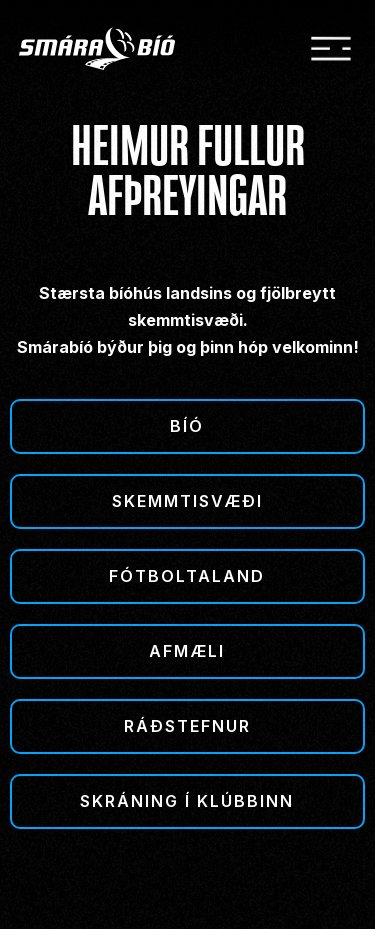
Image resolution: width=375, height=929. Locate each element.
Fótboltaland (187, 576)
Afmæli (187, 651)
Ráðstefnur (187, 726)
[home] (111, 48)
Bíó (187, 426)
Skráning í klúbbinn (187, 801)
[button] (331, 49)
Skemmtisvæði (187, 501)
